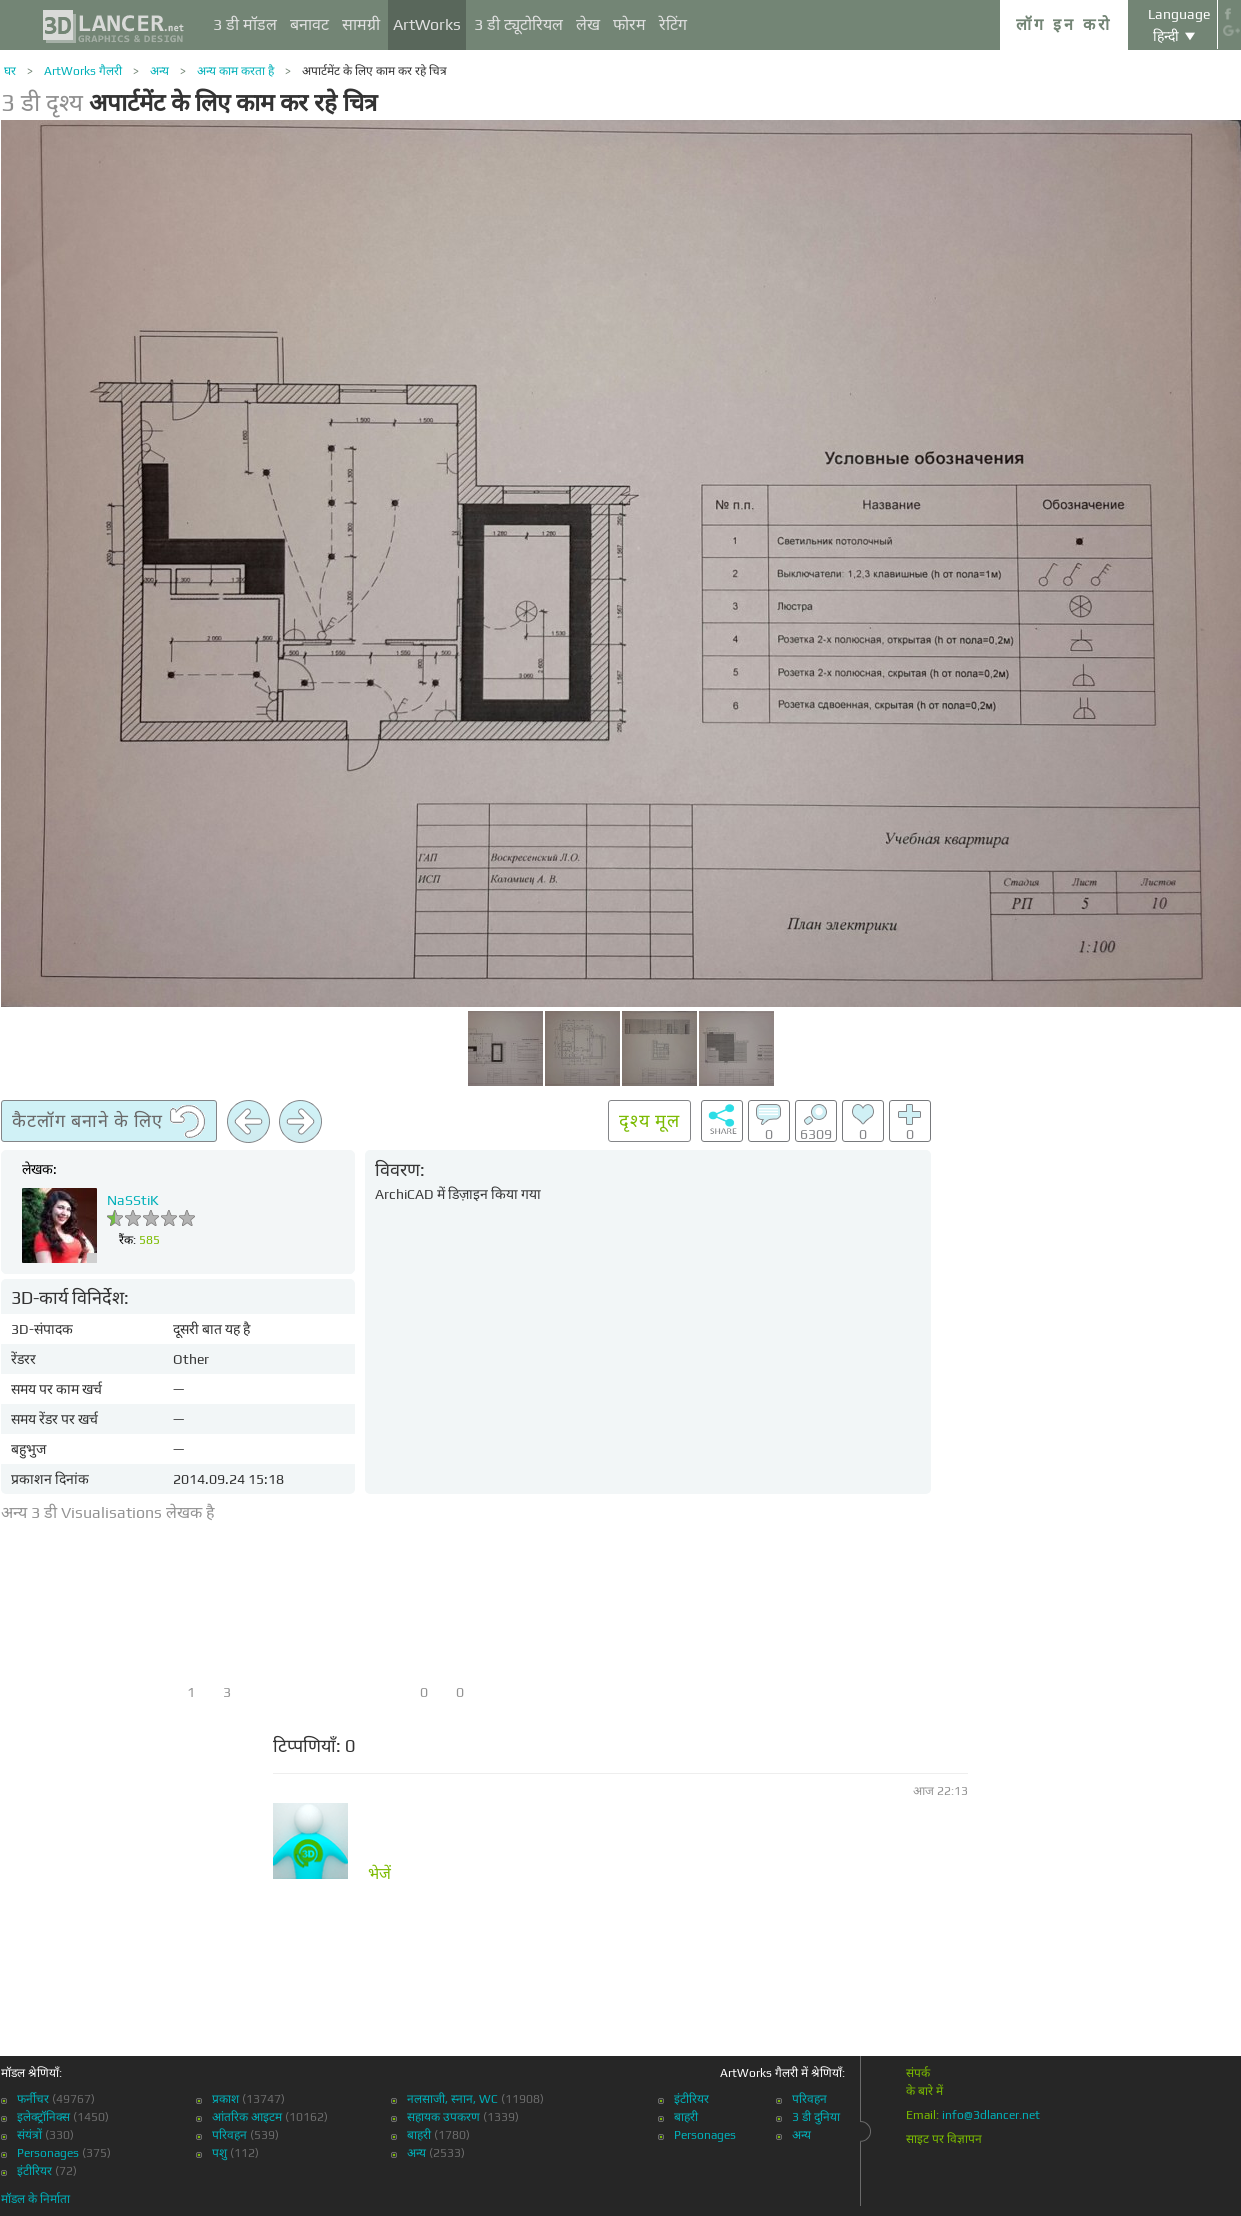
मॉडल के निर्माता (35, 2199)
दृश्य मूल (649, 1120)
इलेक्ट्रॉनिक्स (43, 2117)
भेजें (379, 1874)
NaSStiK (133, 1200)
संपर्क (918, 2073)
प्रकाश (225, 2099)
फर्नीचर (33, 2099)
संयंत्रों (29, 2135)
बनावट (309, 24)
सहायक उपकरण (443, 2117)
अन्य (159, 71)
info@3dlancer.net (991, 2115)
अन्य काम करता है (235, 71)
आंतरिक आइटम (247, 2117)
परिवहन (229, 2135)
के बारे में (924, 2091)
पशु (219, 2153)
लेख (588, 24)
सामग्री (361, 24)
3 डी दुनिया (816, 2117)
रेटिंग (673, 24)
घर (10, 71)
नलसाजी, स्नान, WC (452, 2099)
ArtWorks (427, 24)
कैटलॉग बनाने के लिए (109, 1122)
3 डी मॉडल (245, 24)
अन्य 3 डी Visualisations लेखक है (108, 1512)
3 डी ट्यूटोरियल (518, 24)
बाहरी (419, 2135)
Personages (48, 2153)
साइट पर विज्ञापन (944, 2139)
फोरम (629, 24)
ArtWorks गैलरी (83, 71)
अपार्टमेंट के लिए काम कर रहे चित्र (374, 71)
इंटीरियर (34, 2171)
